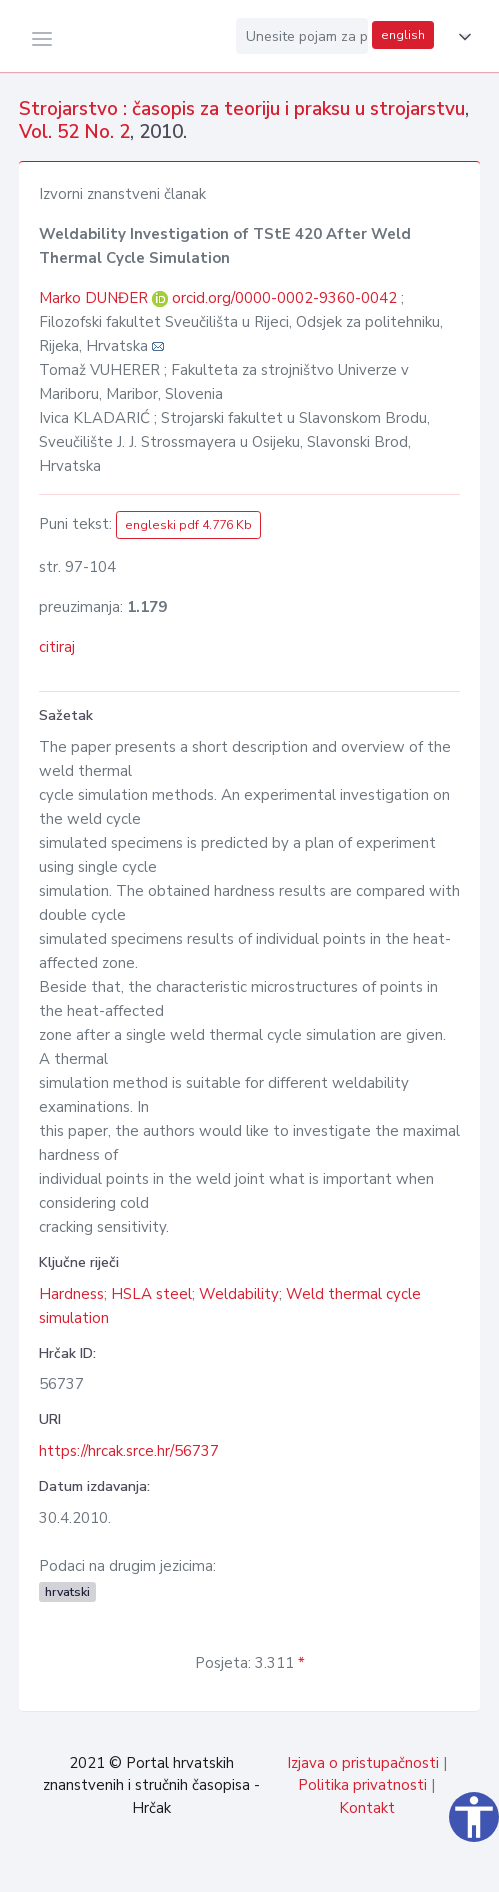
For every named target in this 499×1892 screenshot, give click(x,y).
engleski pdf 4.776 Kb (188, 525)
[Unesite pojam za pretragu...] (302, 36)
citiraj (57, 647)
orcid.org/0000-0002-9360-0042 (284, 298)
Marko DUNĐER (95, 298)
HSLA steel (151, 1294)
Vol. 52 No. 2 (74, 132)
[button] (461, 37)
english (403, 35)
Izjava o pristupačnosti (363, 1763)
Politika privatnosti (362, 1785)
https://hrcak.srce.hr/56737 (129, 1451)
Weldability (239, 1294)
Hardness (71, 1294)
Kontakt (367, 1808)
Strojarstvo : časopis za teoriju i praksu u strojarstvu (242, 109)
